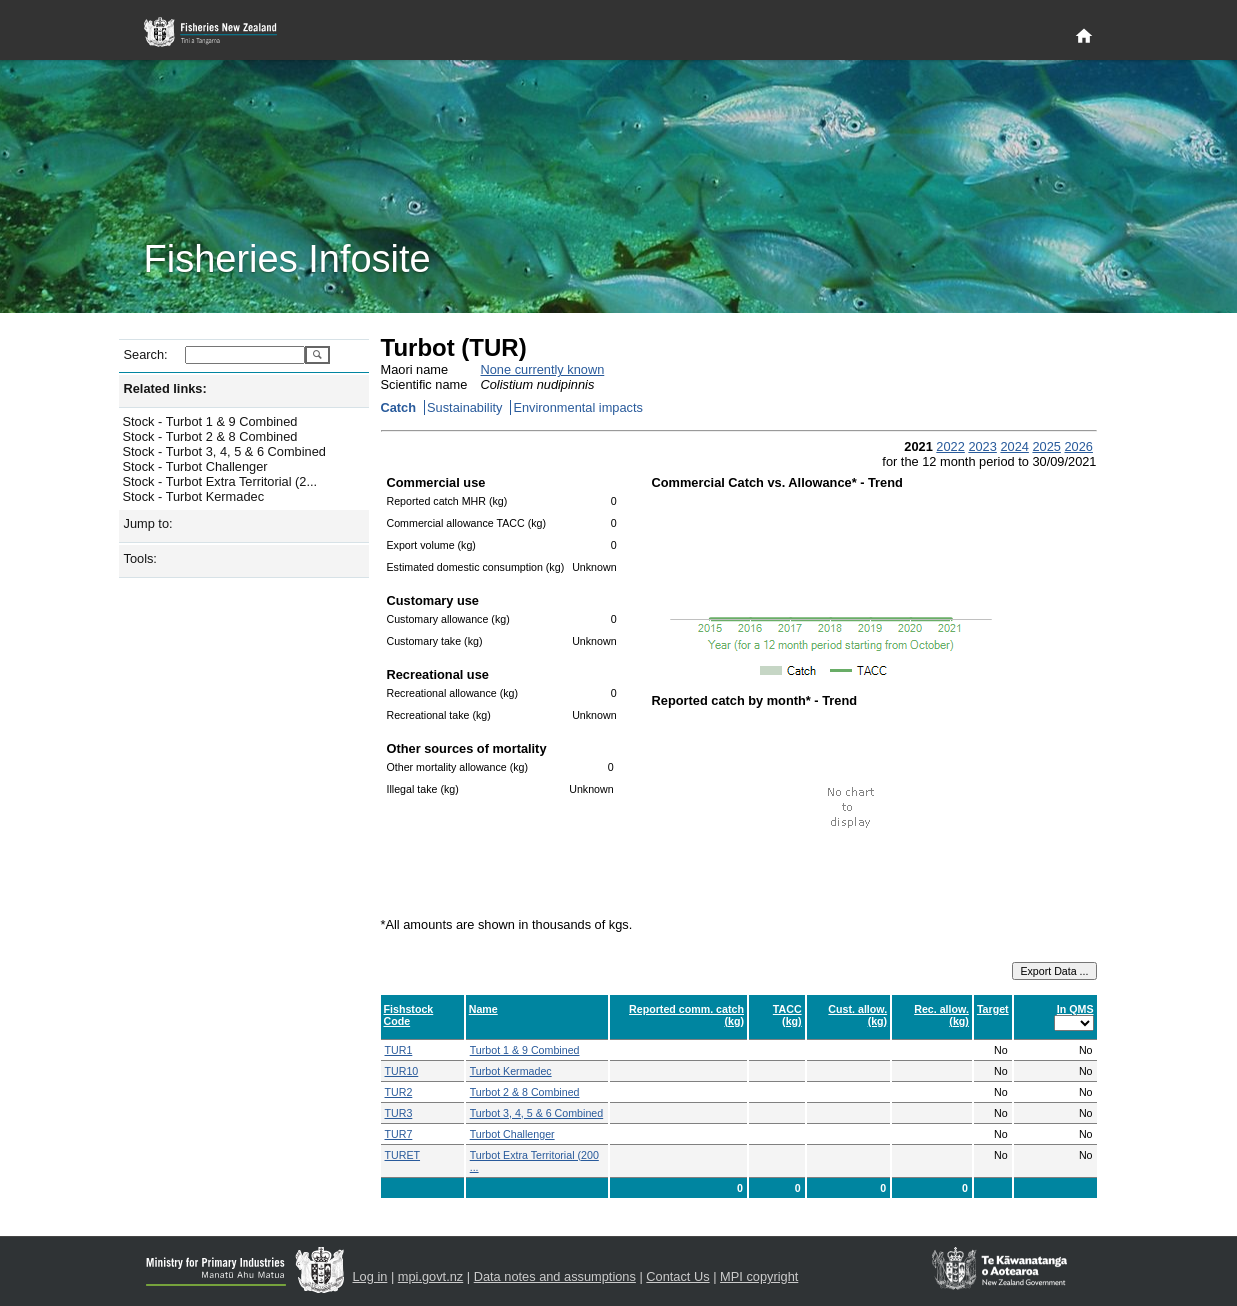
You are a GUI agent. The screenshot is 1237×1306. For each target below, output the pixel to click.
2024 (1014, 446)
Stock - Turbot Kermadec (194, 496)
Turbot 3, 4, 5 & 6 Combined (536, 1113)
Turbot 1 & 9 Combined (525, 1050)
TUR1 (399, 1050)
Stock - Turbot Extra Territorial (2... (220, 481)
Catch (399, 407)
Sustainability (464, 407)
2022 (950, 446)
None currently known (543, 369)
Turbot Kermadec (511, 1071)
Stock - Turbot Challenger (195, 466)
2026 (1078, 446)
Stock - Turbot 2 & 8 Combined (210, 436)
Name (483, 1009)
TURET (403, 1155)
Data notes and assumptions (555, 1276)
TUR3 (399, 1113)
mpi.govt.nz (430, 1276)
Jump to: (148, 523)
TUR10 (402, 1071)
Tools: (140, 558)
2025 (1046, 446)
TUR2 (399, 1092)
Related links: (165, 388)
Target (993, 1009)
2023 (982, 446)
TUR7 (399, 1134)
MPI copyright (759, 1276)
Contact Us (677, 1276)
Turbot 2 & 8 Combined (525, 1092)
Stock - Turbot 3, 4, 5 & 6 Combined (224, 451)
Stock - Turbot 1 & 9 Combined (210, 421)
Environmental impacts (577, 407)
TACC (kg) (787, 1015)
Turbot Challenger (512, 1134)
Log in (370, 1276)
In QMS (1075, 1009)
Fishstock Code (409, 1015)
